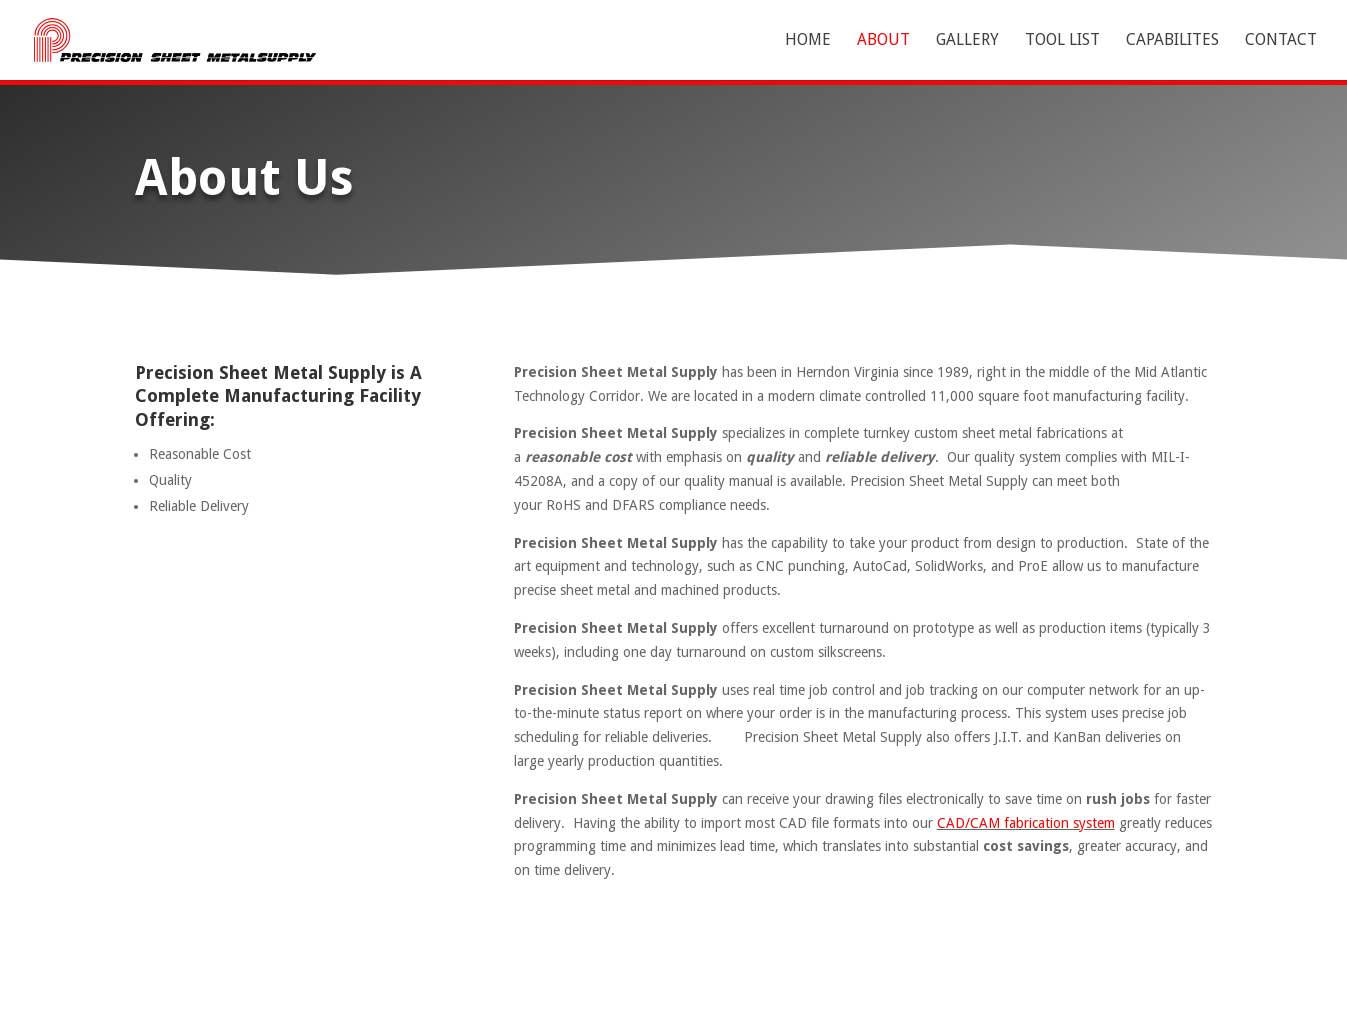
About (883, 41)
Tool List (1062, 41)
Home (808, 41)
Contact (1281, 41)
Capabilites (1172, 41)
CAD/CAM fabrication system (1026, 823)
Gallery (967, 41)
